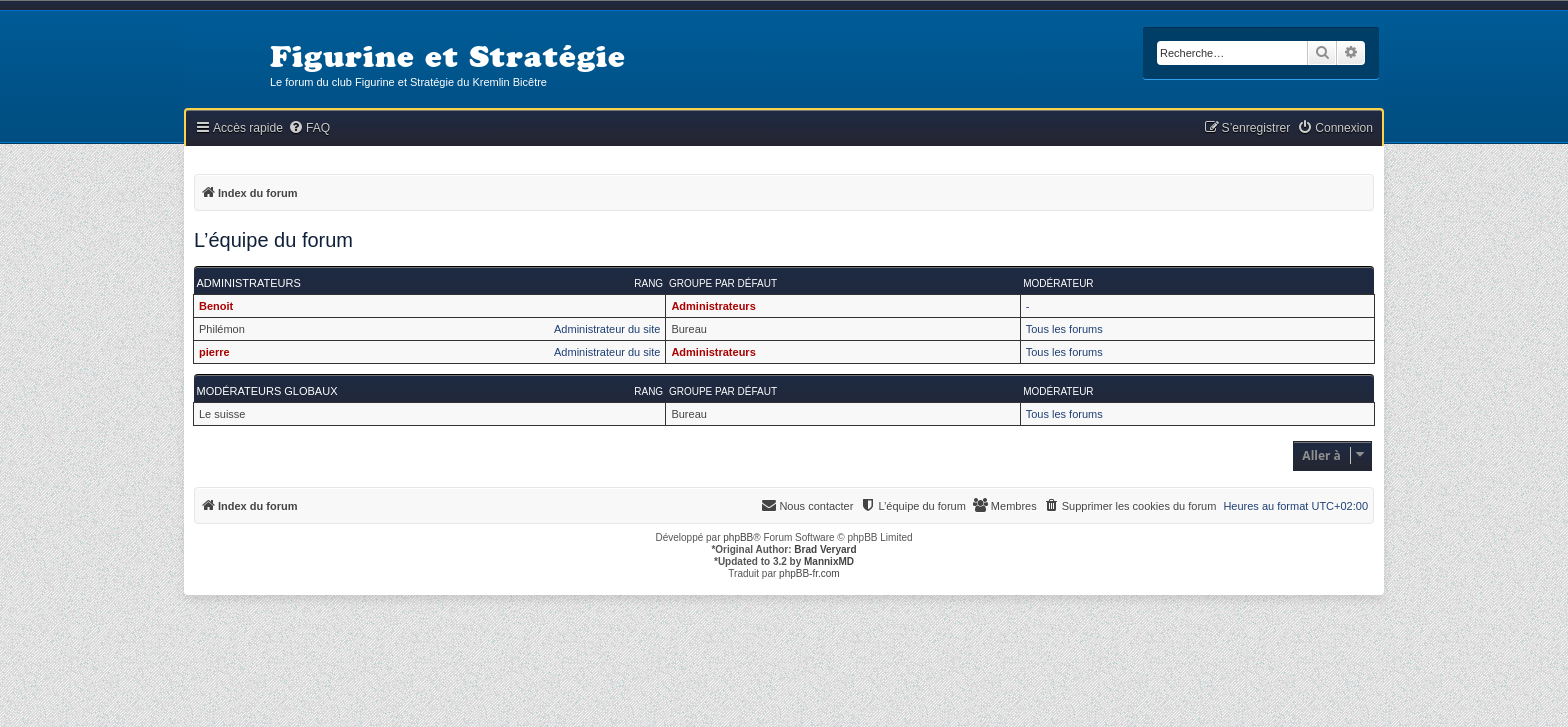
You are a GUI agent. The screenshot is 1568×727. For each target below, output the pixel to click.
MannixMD (829, 561)
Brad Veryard (825, 549)
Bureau (688, 329)
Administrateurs (249, 283)
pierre (214, 352)
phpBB (738, 537)
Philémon (222, 329)
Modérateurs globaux (267, 391)
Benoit (216, 306)
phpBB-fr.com (809, 573)
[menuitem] (309, 128)
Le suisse (222, 414)
